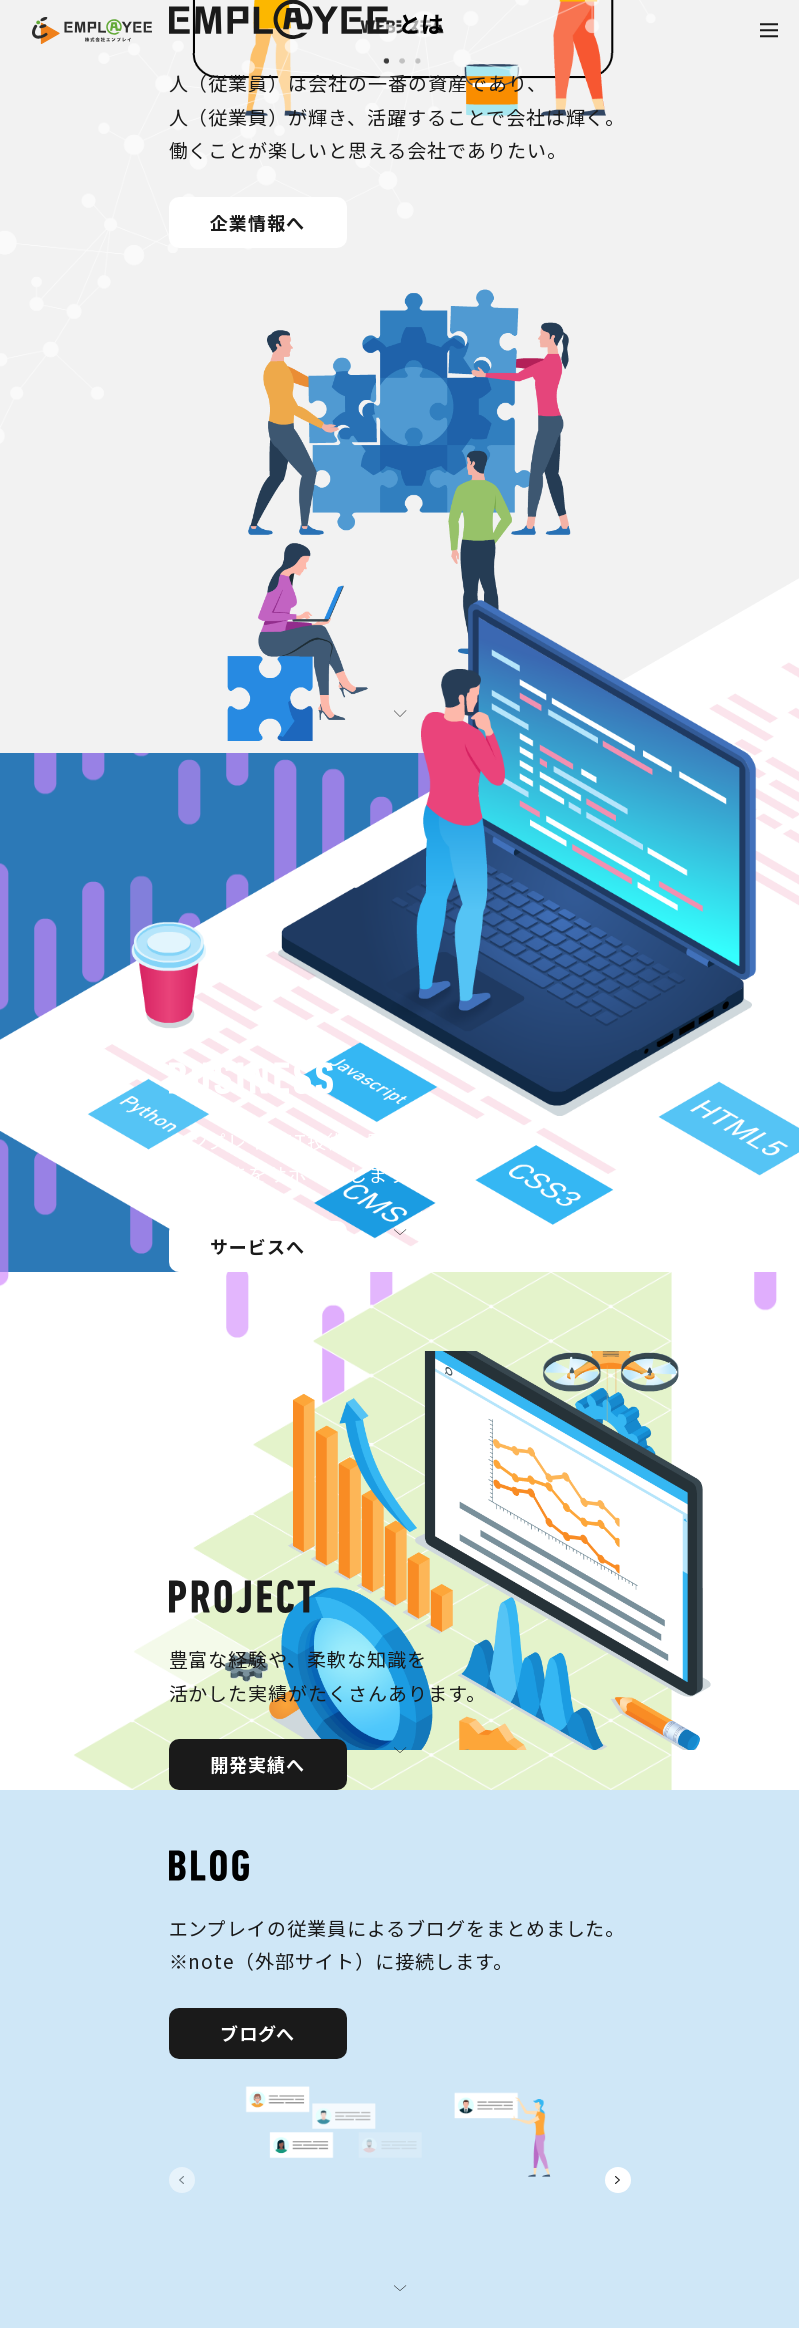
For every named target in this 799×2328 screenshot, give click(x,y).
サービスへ (257, 1246)
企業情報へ (257, 222)
